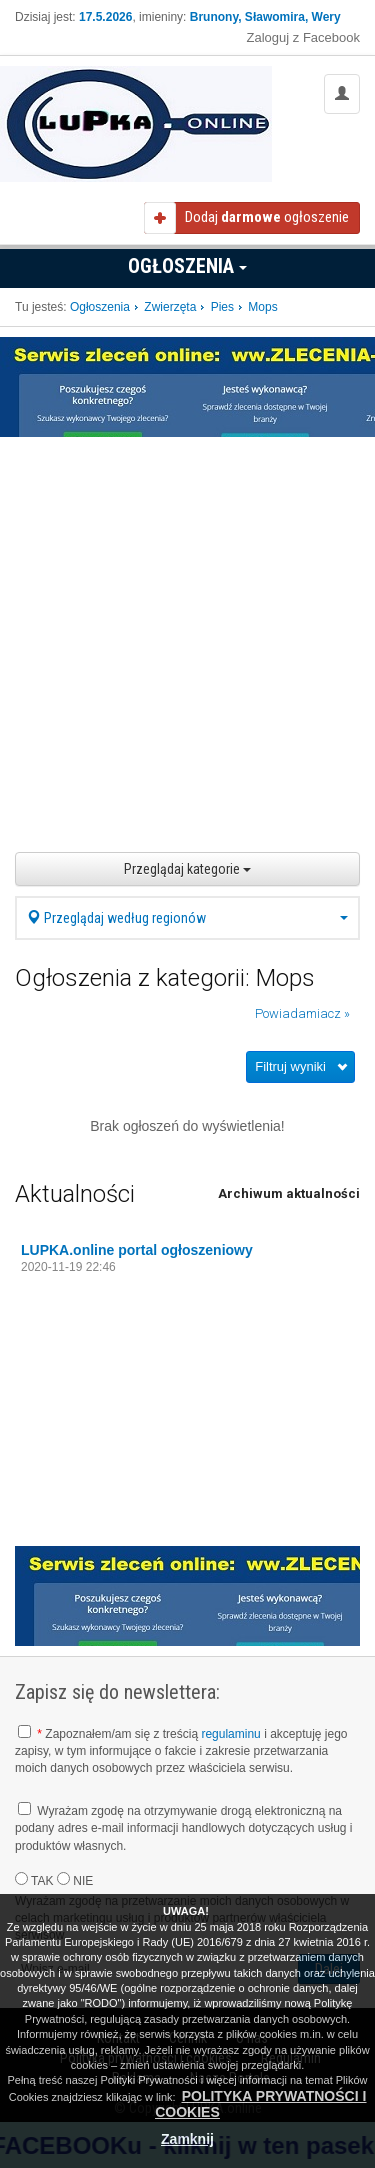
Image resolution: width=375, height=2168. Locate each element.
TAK (34, 1880)
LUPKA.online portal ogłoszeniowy (137, 1250)
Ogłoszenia (187, 266)
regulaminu (230, 1734)
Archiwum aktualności (289, 1193)
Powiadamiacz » (302, 1013)
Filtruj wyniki (290, 1066)
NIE (75, 1880)
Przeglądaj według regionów (187, 918)
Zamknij (187, 2139)
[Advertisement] (187, 634)
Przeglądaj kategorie (187, 869)
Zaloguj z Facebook (303, 37)
